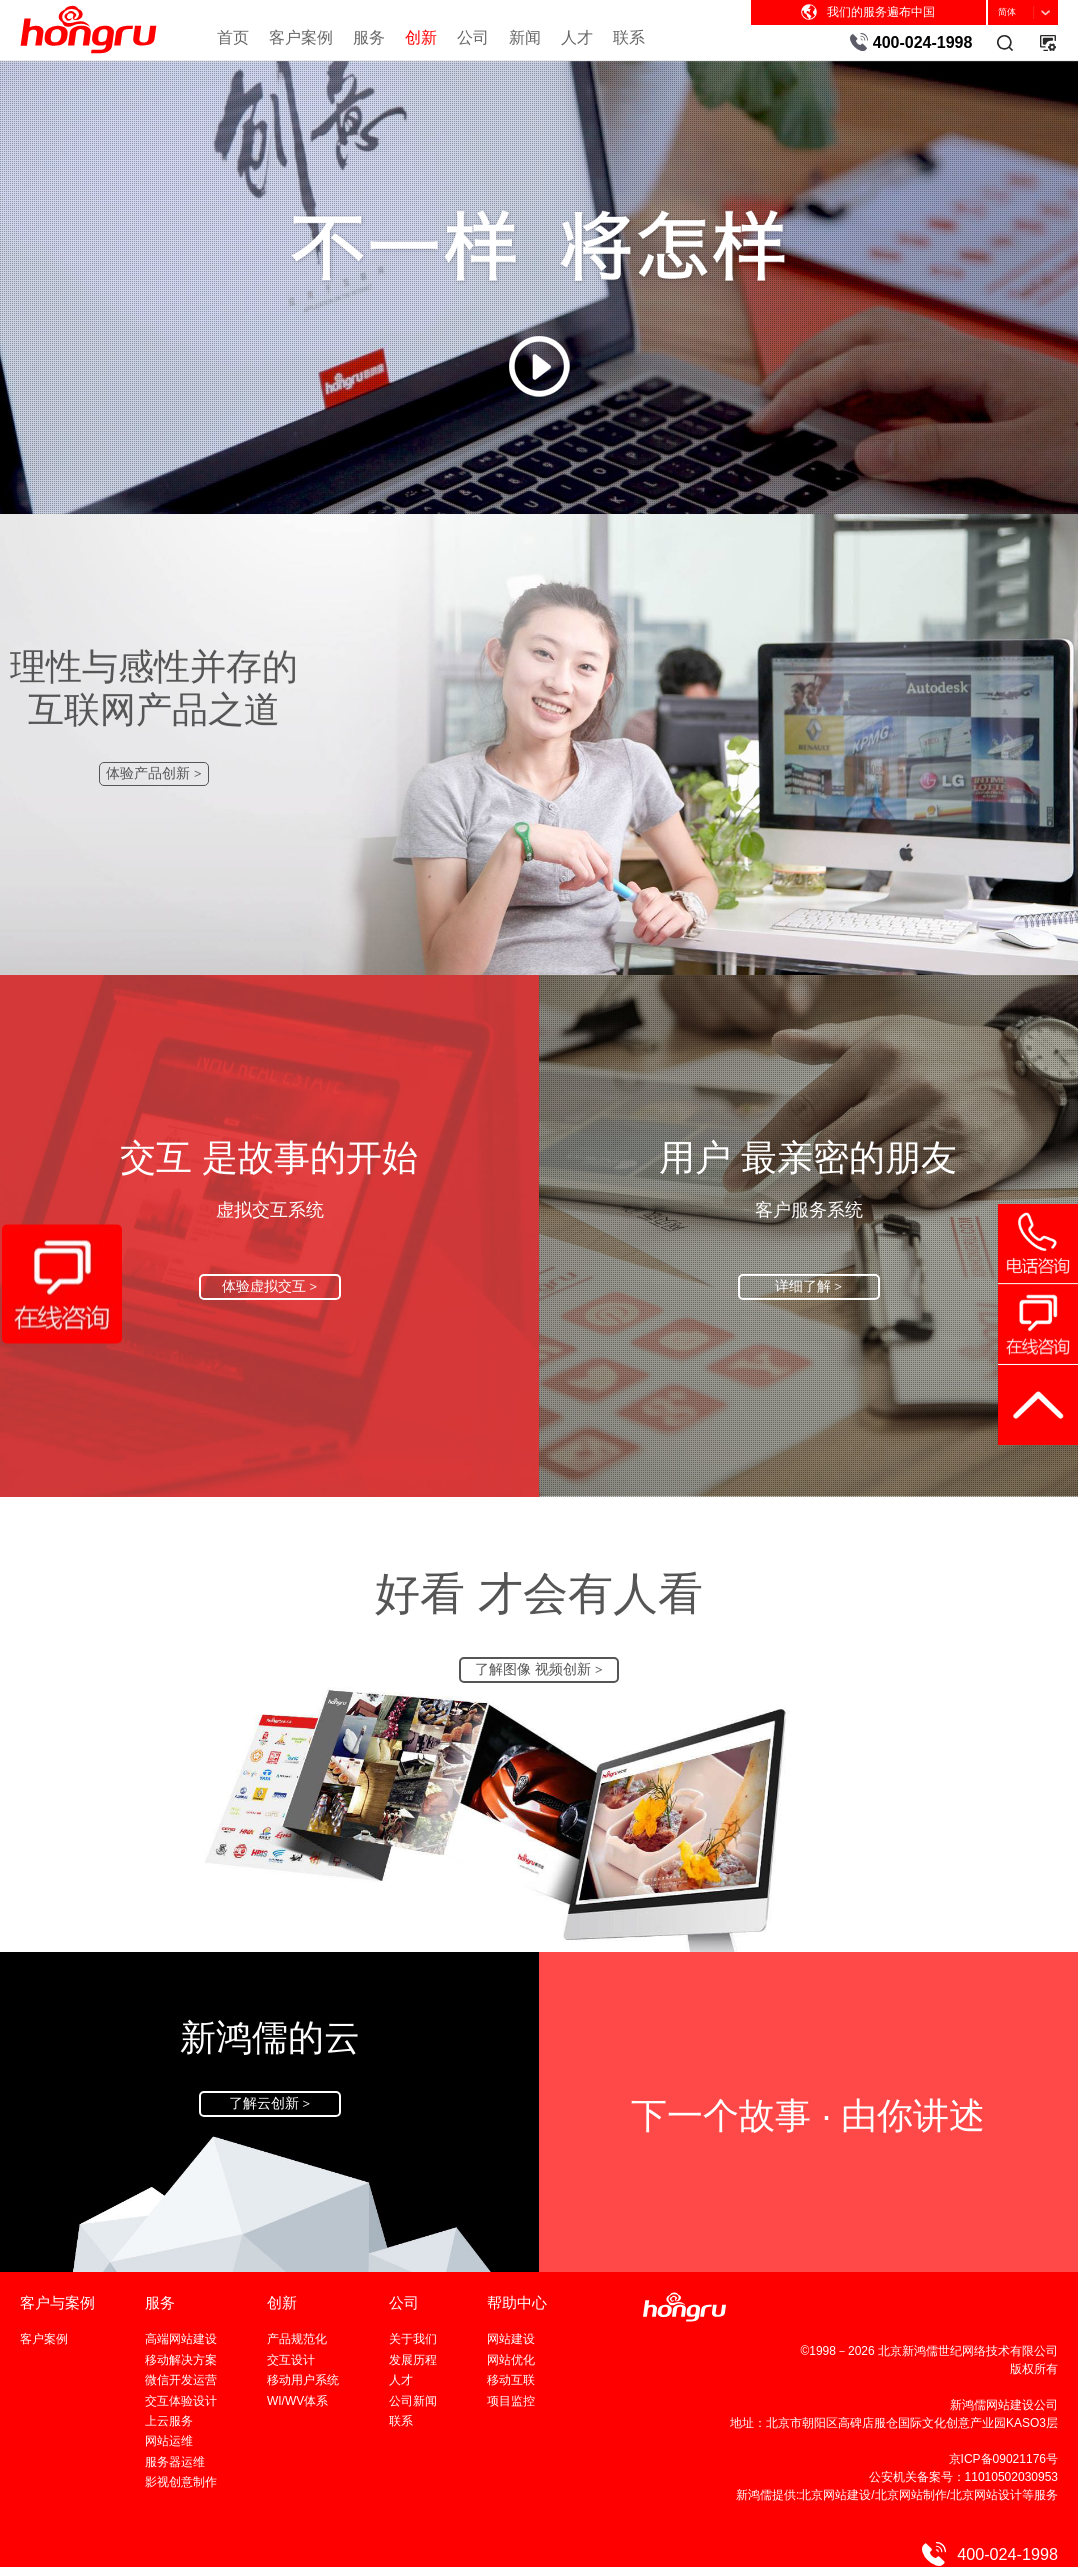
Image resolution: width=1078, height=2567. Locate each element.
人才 (577, 37)
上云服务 (169, 2421)
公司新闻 (413, 2401)
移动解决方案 (181, 2360)
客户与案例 (57, 2302)
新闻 (525, 37)
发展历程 (413, 2360)
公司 (473, 37)
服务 (369, 37)
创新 (421, 37)
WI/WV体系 (297, 2401)
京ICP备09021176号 (1003, 2459)
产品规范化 (297, 2339)
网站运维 (169, 2441)
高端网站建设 (181, 2339)
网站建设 (511, 2339)
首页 (233, 37)
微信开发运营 (181, 2380)
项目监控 (511, 2401)
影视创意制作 (181, 2482)
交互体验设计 (181, 2401)
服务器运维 (175, 2462)
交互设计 (291, 2360)
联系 (629, 37)
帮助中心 (517, 2302)
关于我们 (413, 2339)
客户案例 (301, 37)
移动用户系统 (303, 2380)
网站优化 (511, 2360)
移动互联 (511, 2380)
